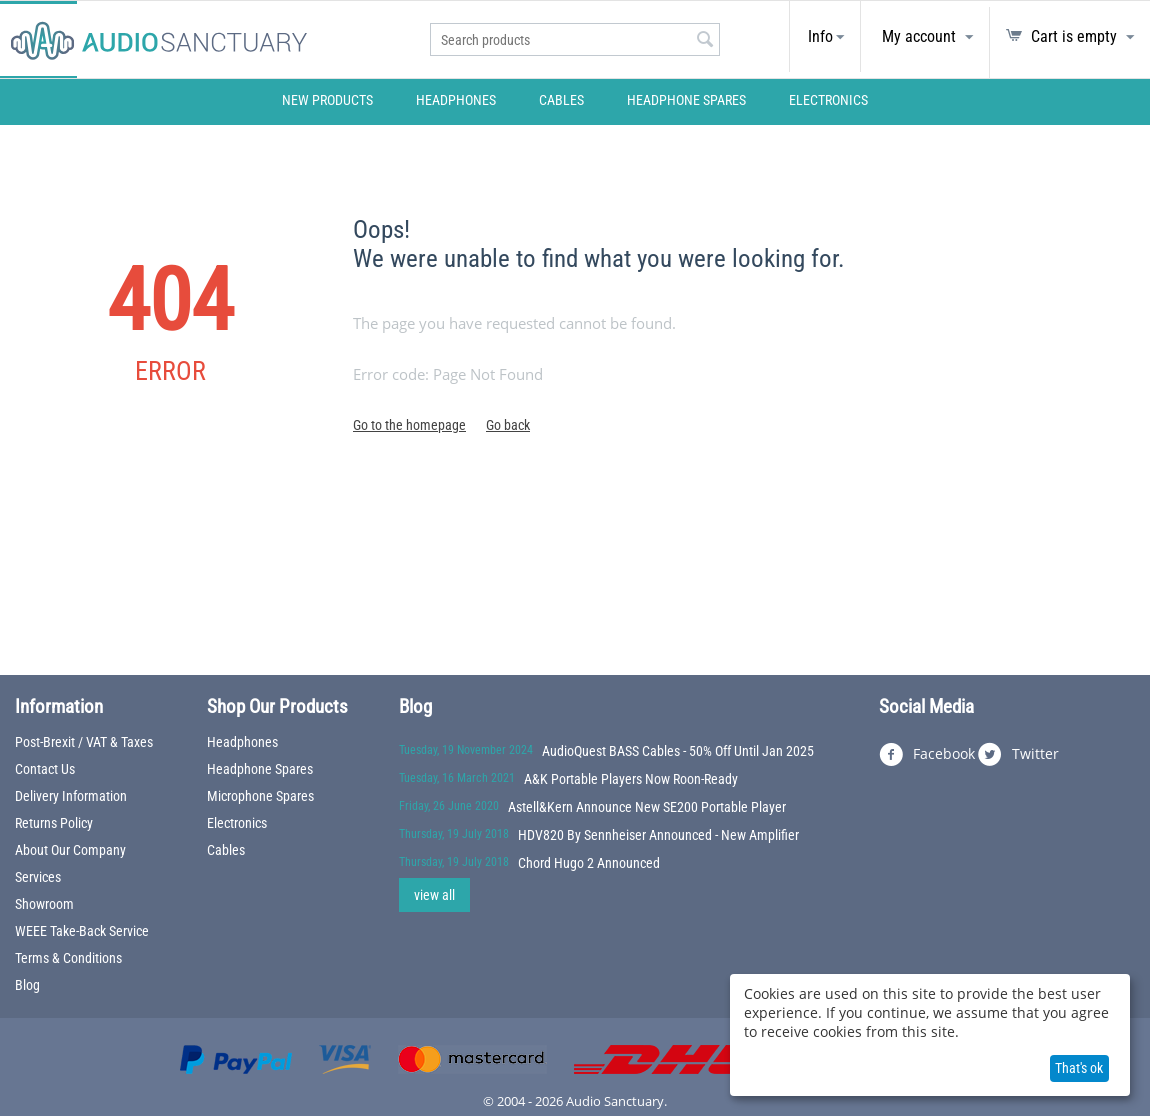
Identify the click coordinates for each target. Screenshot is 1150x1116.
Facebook (927, 755)
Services (38, 877)
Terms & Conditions (68, 958)
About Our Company (70, 850)
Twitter (1018, 755)
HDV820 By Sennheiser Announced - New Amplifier (658, 835)
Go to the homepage (409, 425)
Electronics (828, 100)
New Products (327, 100)
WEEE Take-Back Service (82, 931)
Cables (561, 100)
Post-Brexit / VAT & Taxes (84, 742)
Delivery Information (71, 796)
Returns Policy (54, 823)
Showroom (44, 904)
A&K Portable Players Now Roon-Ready (631, 779)
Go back (508, 425)
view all (434, 895)
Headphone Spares (686, 100)
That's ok (1079, 1068)
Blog (27, 985)
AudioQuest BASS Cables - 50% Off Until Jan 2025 (678, 751)
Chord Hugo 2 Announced (589, 863)
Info (820, 36)
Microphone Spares (260, 796)
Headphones (456, 100)
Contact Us (45, 769)
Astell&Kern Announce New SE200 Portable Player (647, 807)
